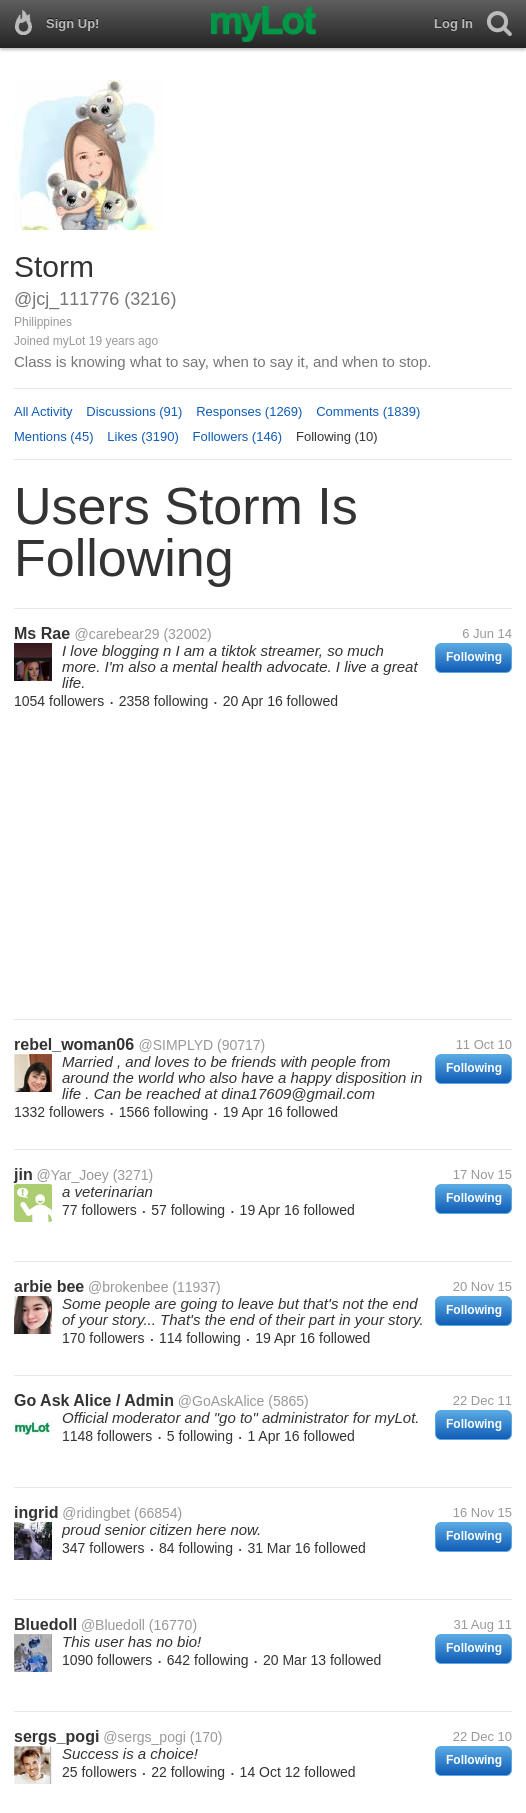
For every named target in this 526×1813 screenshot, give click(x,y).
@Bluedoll (113, 1625)
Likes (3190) (143, 436)
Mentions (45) (53, 436)
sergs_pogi (56, 1736)
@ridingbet (96, 1513)
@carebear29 (116, 634)
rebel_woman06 (76, 1044)
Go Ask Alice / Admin (94, 1400)
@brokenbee (128, 1287)
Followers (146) (238, 436)
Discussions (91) (134, 411)
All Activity (43, 411)
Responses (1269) (249, 411)
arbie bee (49, 1286)
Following (474, 657)
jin (23, 1174)
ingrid (36, 1512)
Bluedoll (45, 1624)
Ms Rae (44, 633)
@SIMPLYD (176, 1045)
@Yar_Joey (72, 1175)
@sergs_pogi (144, 1737)
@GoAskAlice (221, 1401)
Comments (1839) (368, 411)
